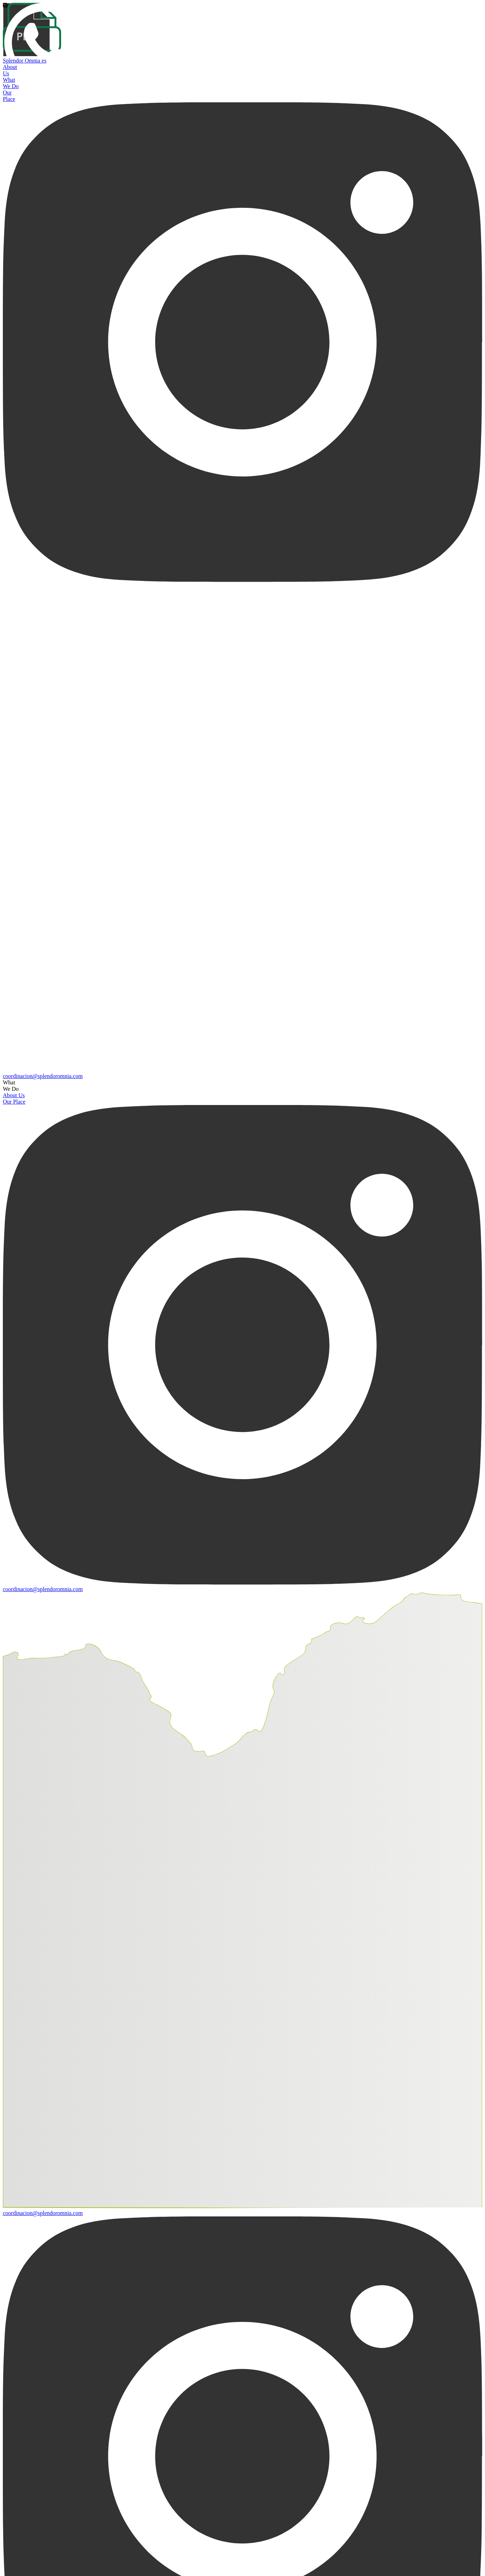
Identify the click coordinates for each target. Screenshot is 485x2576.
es (44, 61)
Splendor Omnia (22, 61)
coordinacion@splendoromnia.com (43, 1076)
